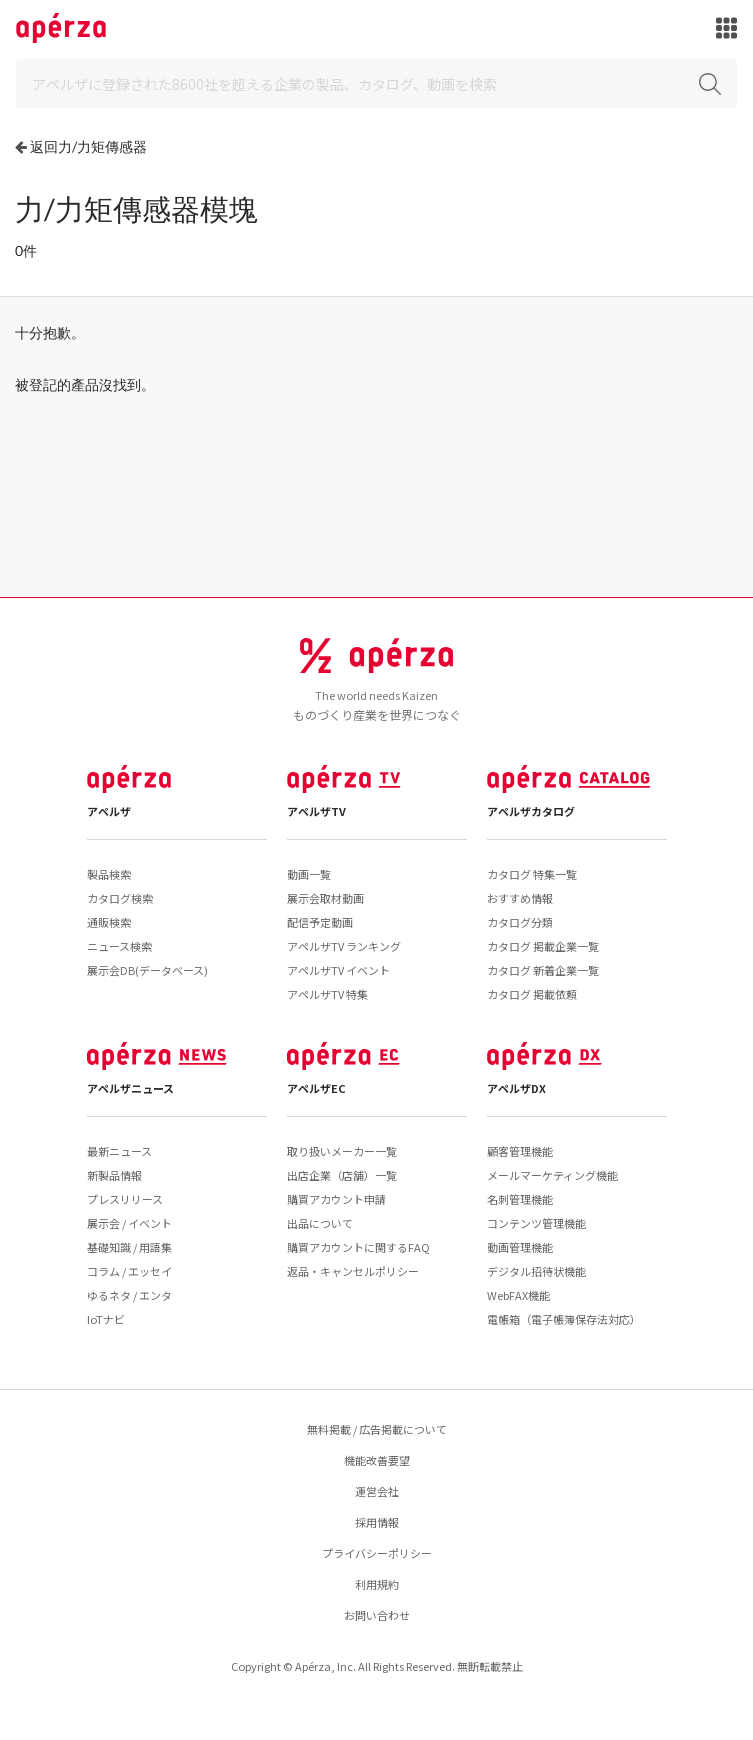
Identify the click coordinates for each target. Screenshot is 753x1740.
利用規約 (377, 1584)
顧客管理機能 (520, 1151)
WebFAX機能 (518, 1295)
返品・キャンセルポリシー (353, 1271)
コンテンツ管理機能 (536, 1223)
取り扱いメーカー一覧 (342, 1151)
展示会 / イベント (129, 1223)
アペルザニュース (130, 1088)
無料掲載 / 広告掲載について (377, 1429)
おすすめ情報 (520, 898)
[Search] (376, 83)
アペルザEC (316, 1088)
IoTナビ (106, 1319)
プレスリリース (125, 1199)
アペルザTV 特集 (327, 994)
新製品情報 (114, 1175)
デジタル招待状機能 (536, 1271)
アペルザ (109, 811)
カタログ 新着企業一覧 (543, 970)
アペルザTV (316, 811)
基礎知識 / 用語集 (129, 1247)
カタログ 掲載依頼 (532, 994)
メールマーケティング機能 (552, 1175)
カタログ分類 (520, 922)
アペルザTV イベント (338, 970)
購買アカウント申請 (336, 1199)
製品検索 (109, 874)
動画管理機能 (520, 1247)
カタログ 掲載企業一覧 (543, 946)
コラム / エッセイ (129, 1271)
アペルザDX (516, 1088)
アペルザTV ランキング (344, 946)
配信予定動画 (320, 922)
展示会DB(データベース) (147, 970)
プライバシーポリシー (377, 1553)
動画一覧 (309, 874)
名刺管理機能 (520, 1199)
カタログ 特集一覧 (532, 874)
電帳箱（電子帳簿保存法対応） (564, 1319)
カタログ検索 (120, 898)
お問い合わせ (377, 1615)
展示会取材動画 (325, 898)
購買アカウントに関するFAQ (358, 1247)
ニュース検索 (119, 946)
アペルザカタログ (531, 811)
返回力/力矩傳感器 (88, 146)
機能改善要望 (377, 1460)
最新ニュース (119, 1151)
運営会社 (377, 1491)
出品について (320, 1223)
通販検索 (109, 922)
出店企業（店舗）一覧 (342, 1175)
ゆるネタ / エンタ (129, 1295)
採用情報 (377, 1522)
